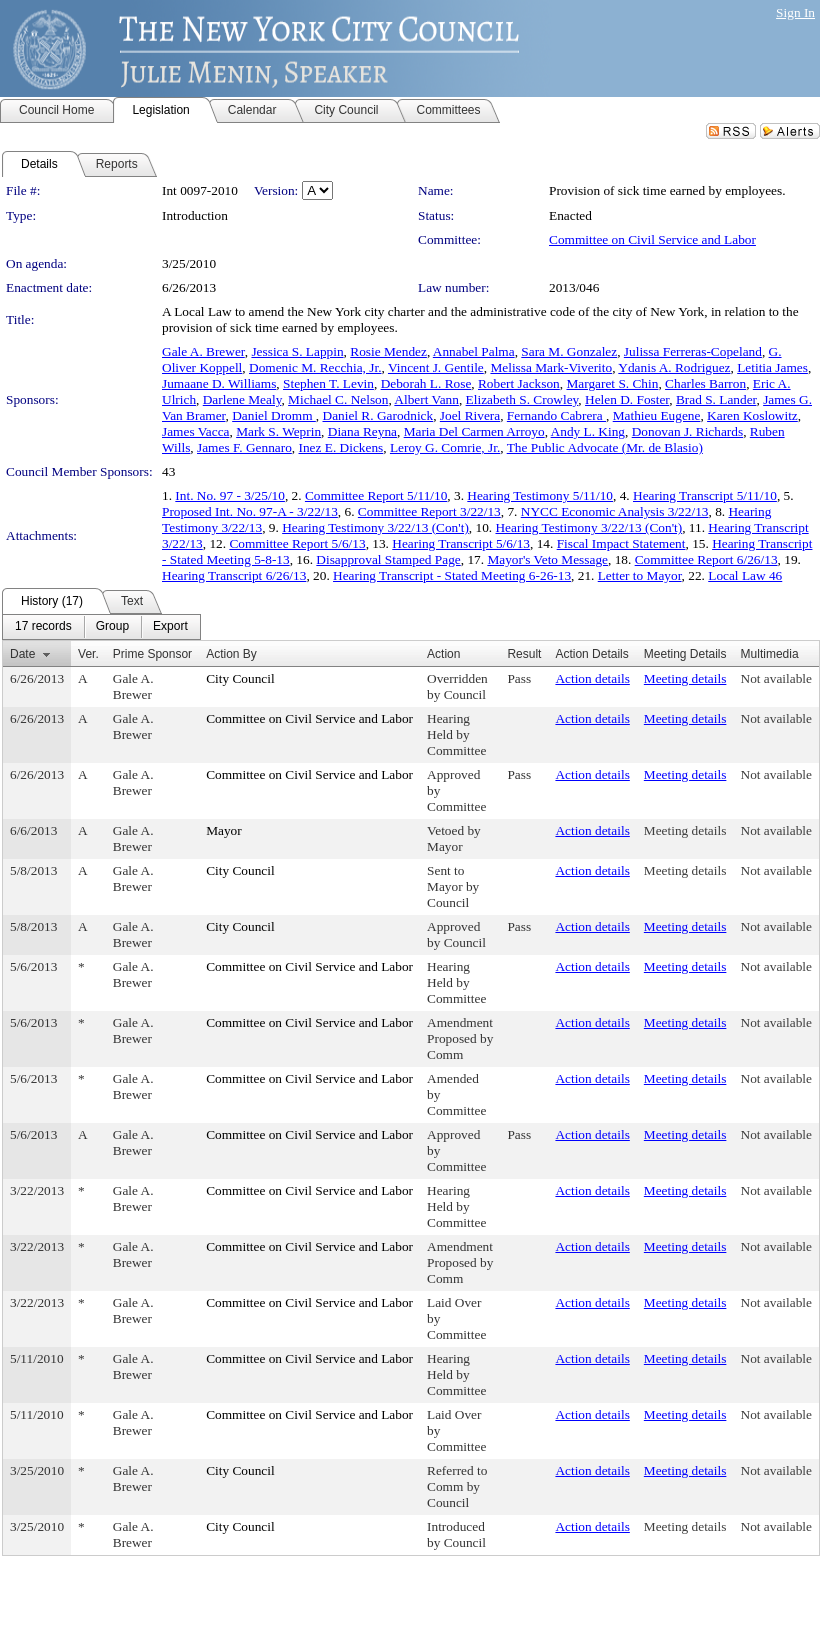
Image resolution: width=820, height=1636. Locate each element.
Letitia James (772, 367)
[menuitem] (43, 627)
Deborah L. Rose (426, 383)
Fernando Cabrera (556, 415)
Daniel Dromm (274, 415)
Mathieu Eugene (657, 415)
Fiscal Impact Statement (621, 543)
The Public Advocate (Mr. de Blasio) (605, 447)
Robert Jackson (519, 383)
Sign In (795, 12)
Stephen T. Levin (328, 383)
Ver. (88, 654)
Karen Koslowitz (752, 415)
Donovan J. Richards (687, 431)
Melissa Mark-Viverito (551, 367)
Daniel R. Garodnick (378, 415)
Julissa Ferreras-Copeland (693, 351)
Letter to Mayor (640, 575)
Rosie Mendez (388, 351)
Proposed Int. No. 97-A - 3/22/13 (250, 511)
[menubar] (101, 627)
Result (524, 654)
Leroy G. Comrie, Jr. (445, 447)
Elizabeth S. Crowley (522, 399)
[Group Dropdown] (112, 627)
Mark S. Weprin (278, 431)
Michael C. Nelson (338, 399)
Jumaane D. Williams (219, 383)
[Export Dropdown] (170, 627)
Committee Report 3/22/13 (429, 511)
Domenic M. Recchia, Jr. (315, 367)
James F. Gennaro (244, 447)
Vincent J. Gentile (436, 367)
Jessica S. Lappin (297, 351)
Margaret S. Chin (612, 383)
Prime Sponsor (152, 654)
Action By (231, 654)
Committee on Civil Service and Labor (652, 239)
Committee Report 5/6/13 (297, 543)
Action (443, 654)
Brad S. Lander (716, 399)
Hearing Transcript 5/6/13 (461, 543)
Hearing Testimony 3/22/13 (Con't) (375, 527)
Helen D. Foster (627, 399)
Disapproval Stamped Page (388, 559)
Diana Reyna (362, 431)
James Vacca (195, 431)
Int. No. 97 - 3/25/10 (230, 495)
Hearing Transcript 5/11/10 (705, 495)
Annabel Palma (474, 351)
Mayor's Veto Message (547, 559)
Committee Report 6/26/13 (706, 559)
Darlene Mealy (242, 399)
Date (22, 654)
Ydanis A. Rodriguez (674, 367)
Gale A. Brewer (203, 351)
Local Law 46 (745, 575)
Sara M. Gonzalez (569, 351)
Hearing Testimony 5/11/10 (540, 495)
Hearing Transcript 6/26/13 (234, 575)
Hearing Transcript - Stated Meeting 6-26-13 (452, 575)
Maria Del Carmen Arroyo (474, 431)
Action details (592, 678)
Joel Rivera (470, 415)
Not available (776, 678)
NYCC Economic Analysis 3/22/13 (615, 511)
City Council (240, 678)
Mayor (224, 830)
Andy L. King (588, 431)
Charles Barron (705, 383)
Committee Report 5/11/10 (376, 495)
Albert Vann (426, 399)
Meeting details (685, 678)
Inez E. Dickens (341, 447)
